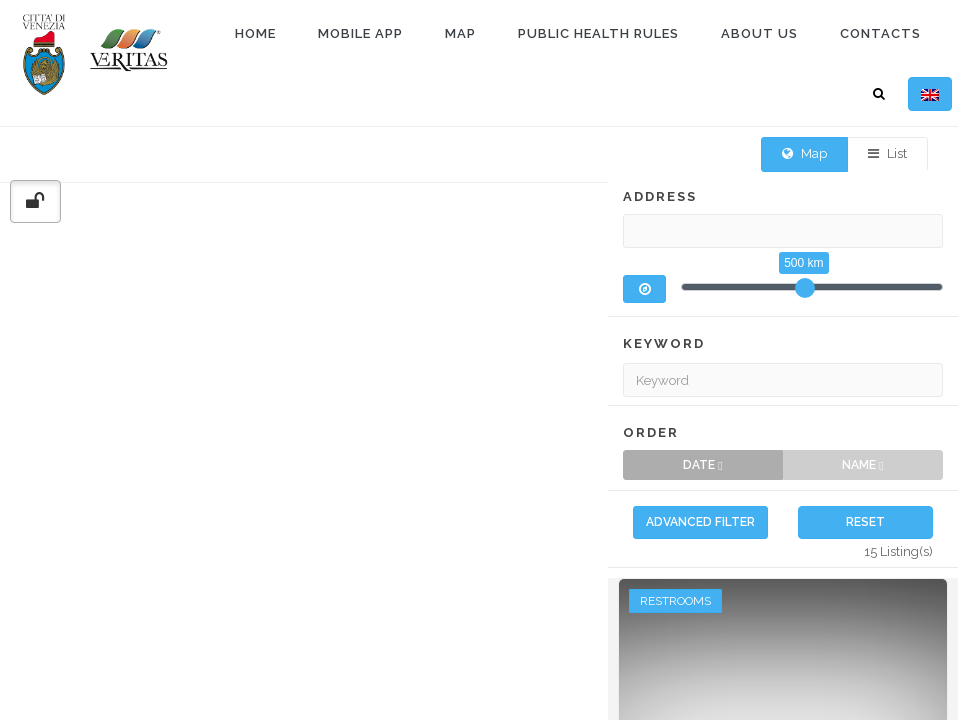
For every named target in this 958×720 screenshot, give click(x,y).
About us (759, 33)
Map (460, 33)
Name (862, 478)
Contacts (880, 33)
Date (702, 478)
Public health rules (598, 33)
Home (255, 33)
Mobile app (360, 33)
